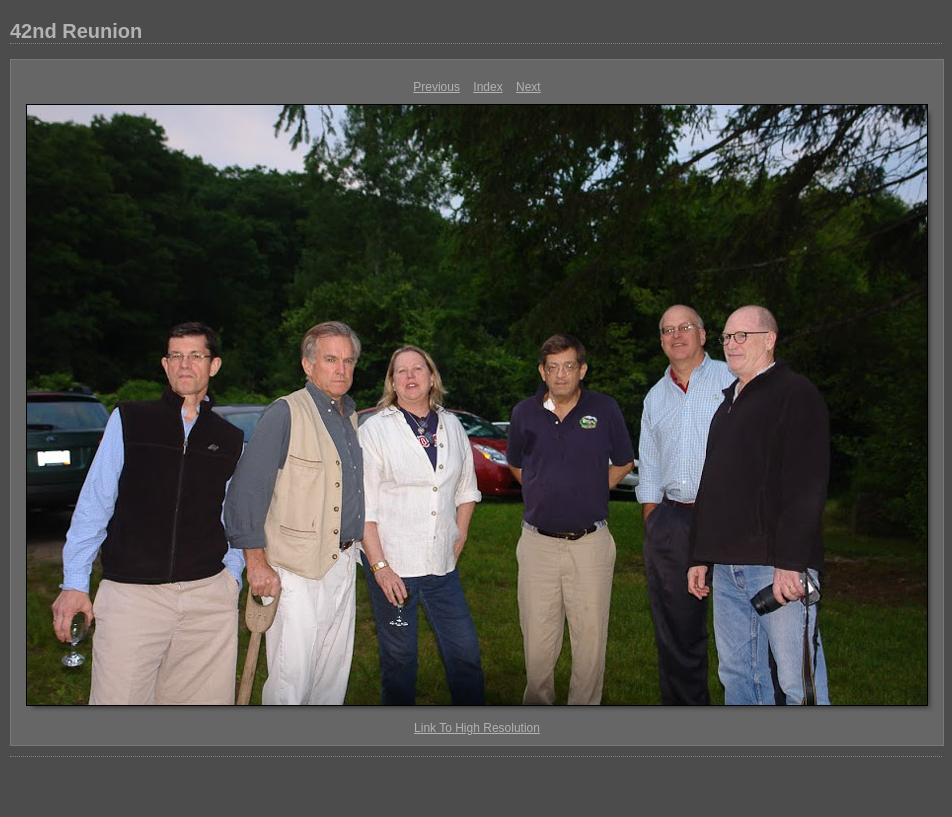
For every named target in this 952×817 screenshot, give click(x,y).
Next (528, 87)
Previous (436, 87)
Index (487, 87)
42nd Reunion (76, 31)
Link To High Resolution (477, 728)
